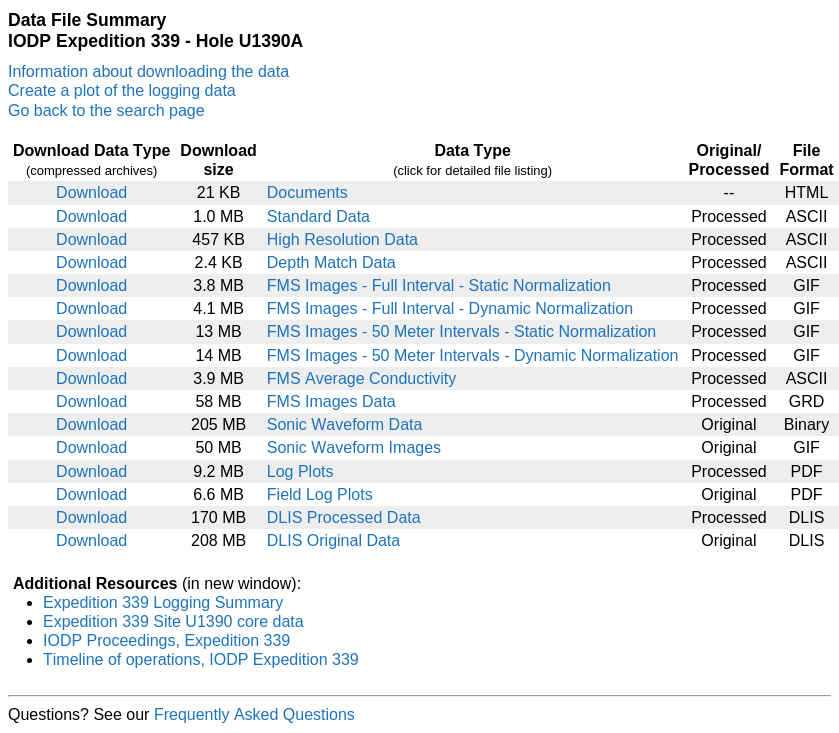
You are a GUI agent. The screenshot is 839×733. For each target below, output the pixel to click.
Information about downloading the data (148, 71)
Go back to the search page (106, 110)
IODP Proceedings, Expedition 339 (166, 640)
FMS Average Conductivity (361, 378)
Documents (307, 192)
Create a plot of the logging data (122, 90)
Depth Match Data (331, 262)
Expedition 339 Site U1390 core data (173, 621)
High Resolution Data (342, 239)
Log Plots (300, 471)
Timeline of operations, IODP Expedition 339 (201, 659)
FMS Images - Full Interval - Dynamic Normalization (450, 308)
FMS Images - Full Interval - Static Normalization (439, 285)
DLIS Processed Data (344, 517)
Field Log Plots (320, 494)
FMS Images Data (331, 401)
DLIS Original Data (333, 540)
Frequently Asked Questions (254, 714)
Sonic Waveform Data (345, 424)
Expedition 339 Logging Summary (163, 602)
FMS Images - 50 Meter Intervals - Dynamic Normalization (473, 355)
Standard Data (318, 216)
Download (91, 192)
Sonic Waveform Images (354, 447)
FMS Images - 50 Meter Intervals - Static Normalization (461, 331)
